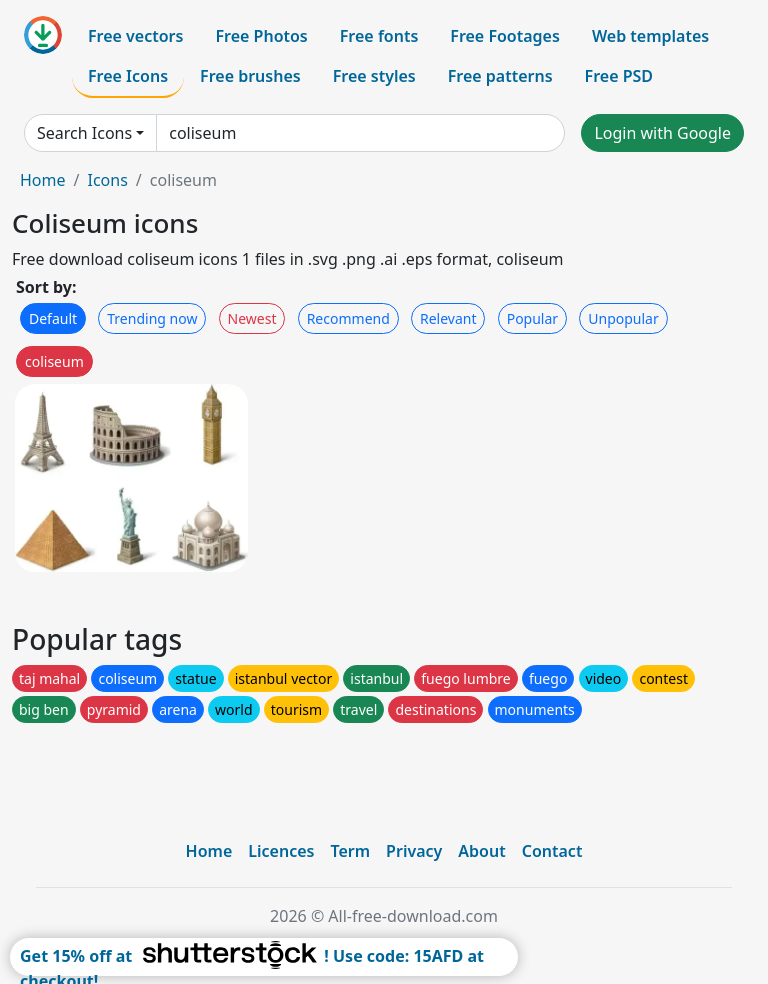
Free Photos (261, 36)
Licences (281, 851)
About (481, 851)
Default (53, 318)
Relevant (448, 318)
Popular (532, 318)
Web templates (650, 36)
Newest (252, 318)
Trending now (152, 318)
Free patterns (500, 76)
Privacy (414, 851)
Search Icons (84, 133)
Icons (107, 180)
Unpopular (623, 318)
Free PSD (619, 76)
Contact (552, 851)
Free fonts (379, 36)
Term (350, 851)
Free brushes (250, 76)
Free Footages (505, 36)
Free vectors (135, 36)
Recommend (348, 318)
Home (43, 180)
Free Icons (128, 76)
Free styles (374, 76)
